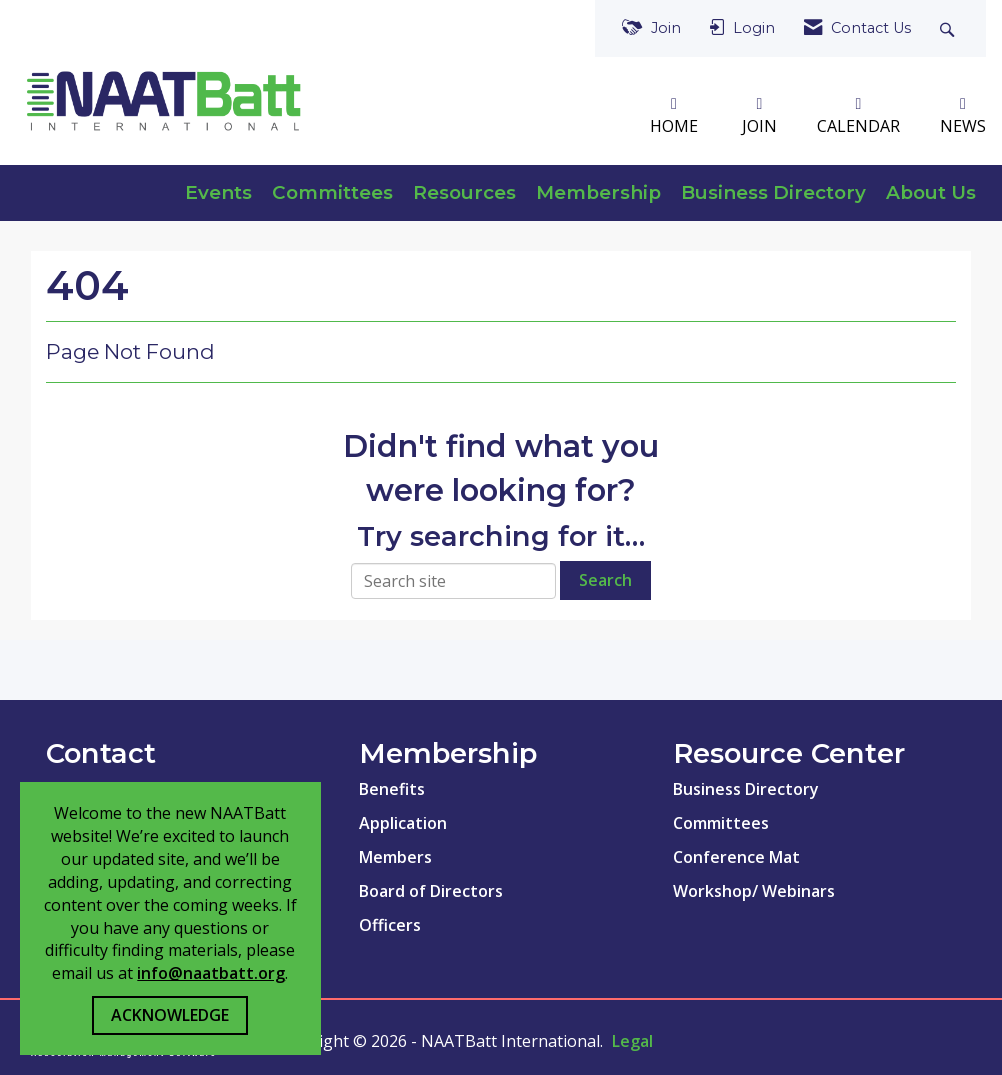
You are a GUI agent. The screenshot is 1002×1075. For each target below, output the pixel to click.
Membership (598, 192)
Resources (464, 192)
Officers (390, 925)
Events (218, 192)
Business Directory (773, 192)
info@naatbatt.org (211, 973)
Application (403, 823)
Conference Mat (736, 857)
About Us (931, 192)
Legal (632, 1041)
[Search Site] (949, 28)
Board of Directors (431, 891)
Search (605, 580)
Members (395, 857)
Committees (332, 192)
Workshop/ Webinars (754, 891)
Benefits (392, 789)
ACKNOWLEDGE (170, 1015)
